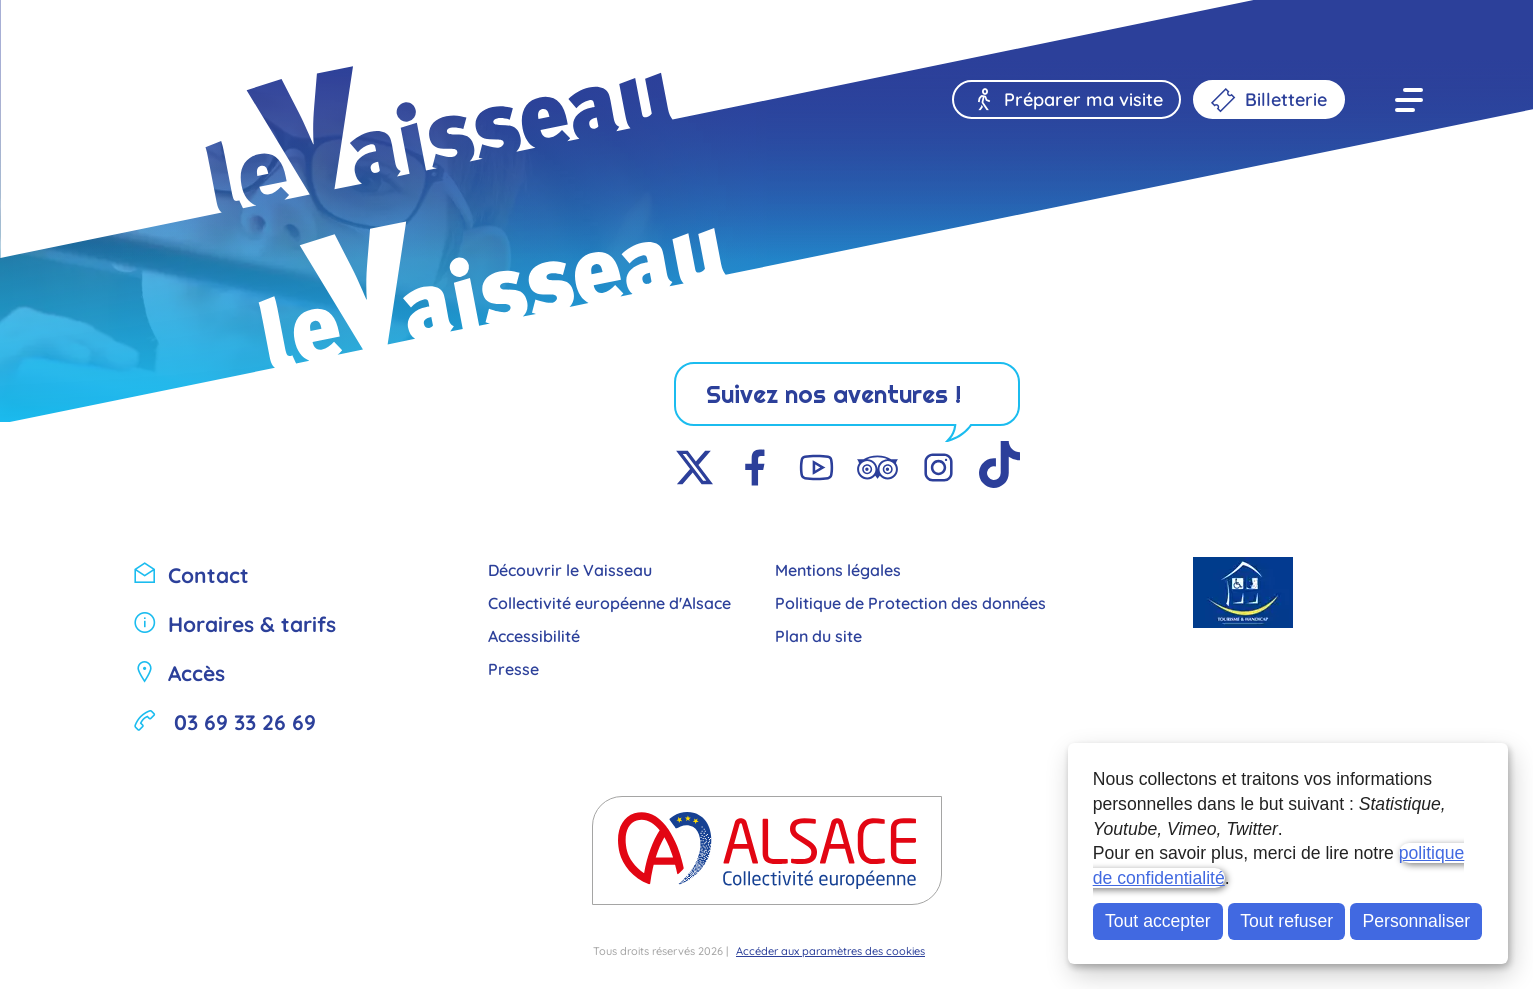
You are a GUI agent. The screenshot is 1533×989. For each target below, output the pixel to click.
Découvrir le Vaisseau (570, 568)
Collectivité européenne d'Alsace (609, 601)
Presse (513, 667)
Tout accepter (1158, 921)
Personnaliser (1417, 921)
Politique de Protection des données (910, 601)
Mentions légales (838, 568)
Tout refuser (1286, 921)
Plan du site (818, 634)
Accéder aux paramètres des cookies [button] (830, 950)
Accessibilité (534, 634)
